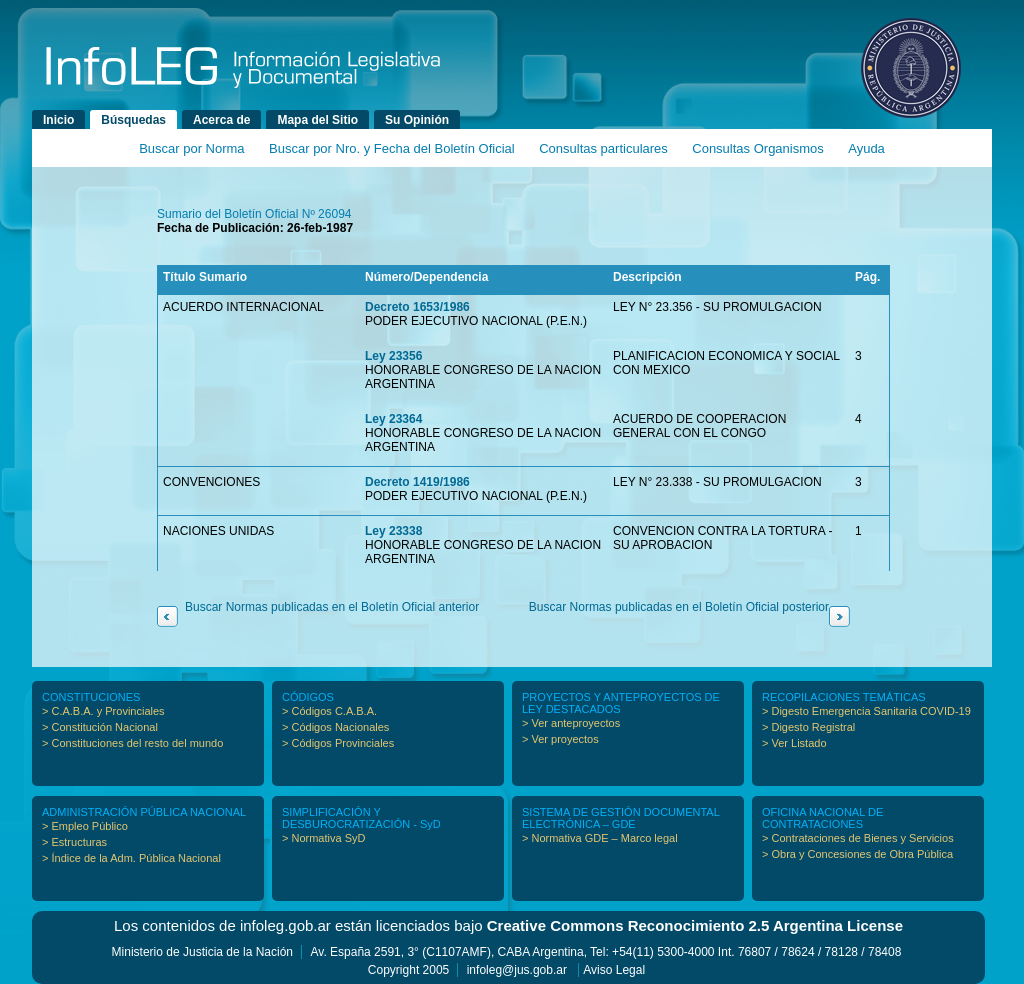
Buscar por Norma (191, 148)
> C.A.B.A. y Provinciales (103, 711)
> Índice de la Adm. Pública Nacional (131, 858)
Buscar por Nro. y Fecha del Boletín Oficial (392, 148)
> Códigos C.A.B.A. (329, 711)
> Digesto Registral (808, 727)
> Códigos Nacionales (335, 727)
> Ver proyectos (560, 739)
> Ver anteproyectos (571, 723)
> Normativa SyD (323, 838)
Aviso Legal (614, 970)
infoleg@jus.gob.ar (517, 970)
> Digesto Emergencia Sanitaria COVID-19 (866, 711)
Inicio (58, 120)
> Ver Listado (794, 743)
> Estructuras (74, 842)
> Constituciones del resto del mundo (132, 743)
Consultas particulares (603, 148)
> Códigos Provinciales (338, 743)
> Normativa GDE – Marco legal (600, 838)
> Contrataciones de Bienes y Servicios (858, 838)
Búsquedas (133, 120)
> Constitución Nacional (100, 727)
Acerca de (221, 120)
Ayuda (866, 148)
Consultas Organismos (758, 148)
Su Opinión (417, 120)
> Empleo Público (85, 826)
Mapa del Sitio (317, 120)
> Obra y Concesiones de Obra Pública (857, 854)
